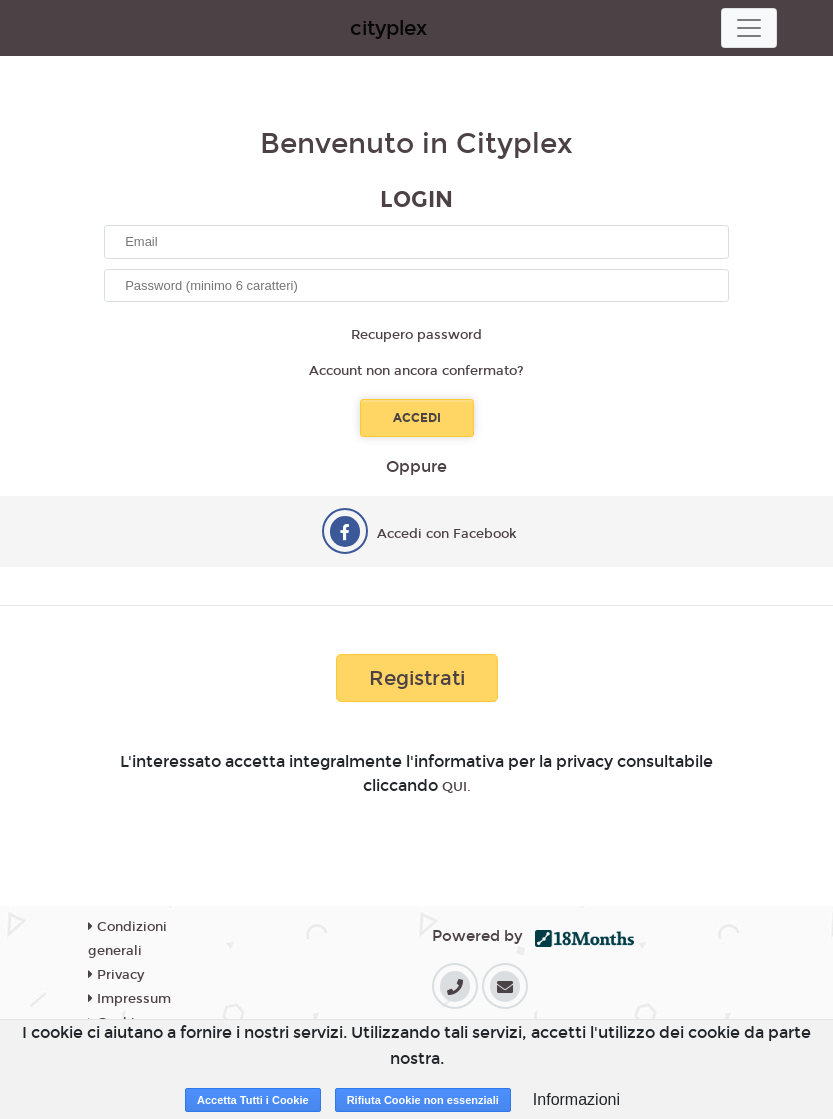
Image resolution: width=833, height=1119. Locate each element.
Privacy (116, 975)
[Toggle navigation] (749, 28)
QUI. (456, 787)
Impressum (129, 999)
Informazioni (576, 1099)
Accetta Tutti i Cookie (253, 1100)
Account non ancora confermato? (416, 371)
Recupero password (416, 335)
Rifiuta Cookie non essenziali (423, 1100)
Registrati (417, 678)
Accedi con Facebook (447, 534)
